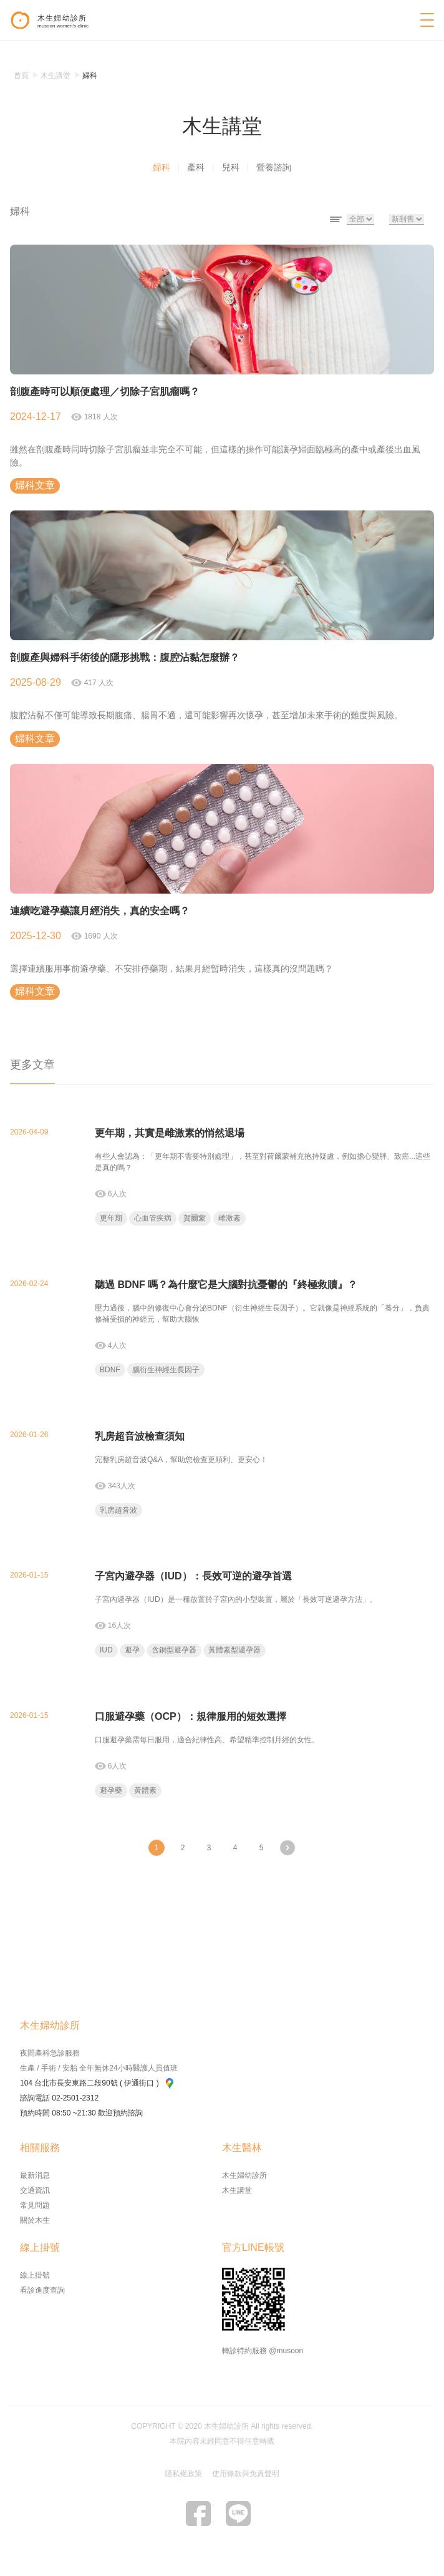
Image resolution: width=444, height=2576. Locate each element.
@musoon (286, 2350)
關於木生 (35, 2220)
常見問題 (35, 2205)
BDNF (110, 1369)
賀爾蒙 (194, 1218)
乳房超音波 (118, 1510)
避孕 (132, 1650)
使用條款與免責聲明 (245, 2473)
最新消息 (35, 2175)
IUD (106, 1650)
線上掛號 (35, 2275)
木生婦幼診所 (244, 2175)
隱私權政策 (183, 2473)
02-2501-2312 (75, 2098)
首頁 (21, 75)
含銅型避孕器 (174, 1650)
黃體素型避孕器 (234, 1650)
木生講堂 (237, 2190)
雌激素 (229, 1218)
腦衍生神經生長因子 (166, 1369)
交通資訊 (35, 2190)
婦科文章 (35, 485)
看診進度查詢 (42, 2290)
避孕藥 (111, 1790)
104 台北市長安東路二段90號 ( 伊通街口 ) (96, 2083)
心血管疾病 (152, 1218)
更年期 (111, 1218)
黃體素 (145, 1790)
